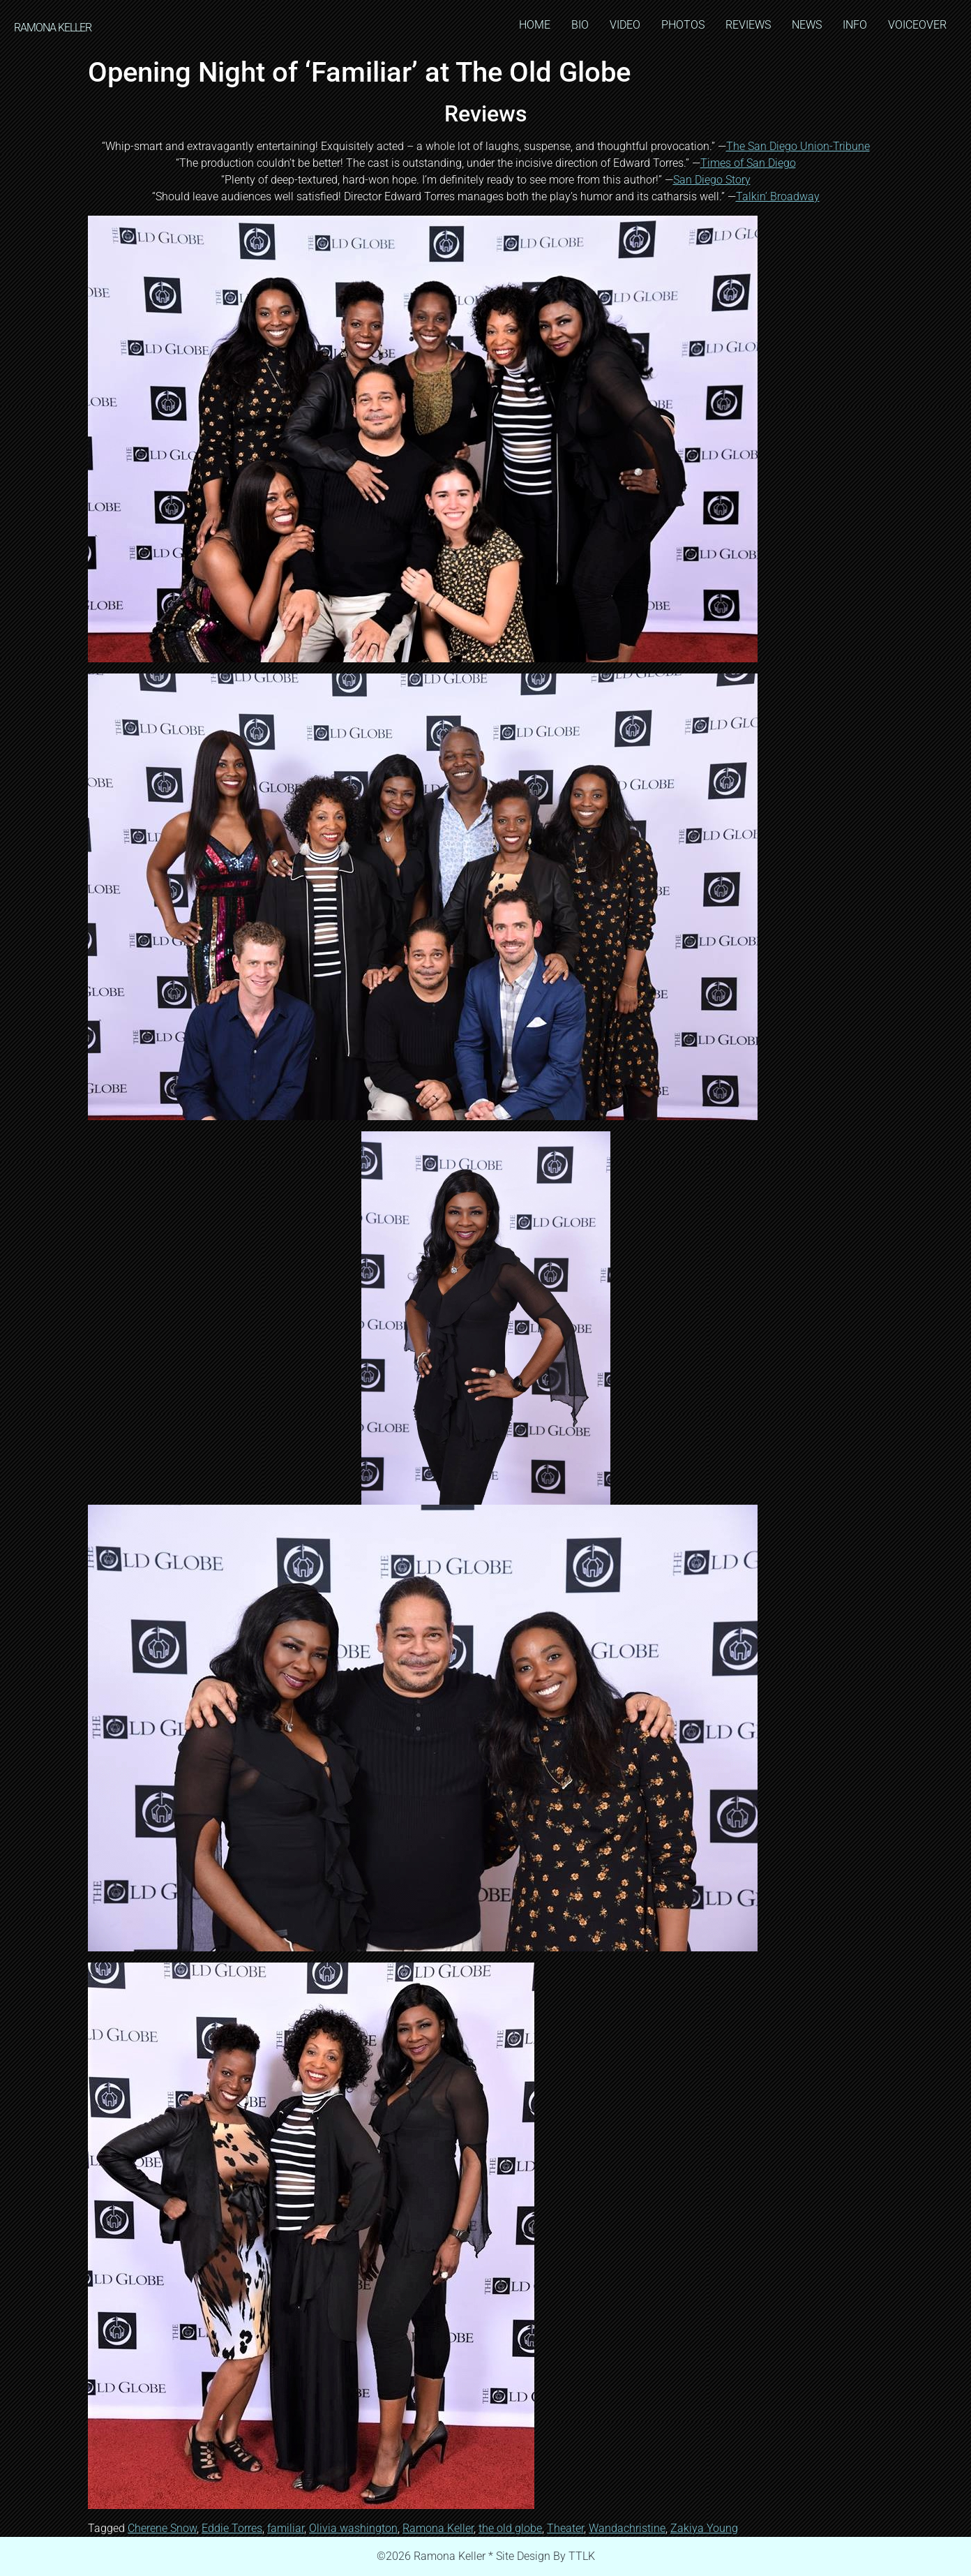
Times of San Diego (748, 163)
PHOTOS (683, 24)
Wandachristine (627, 2528)
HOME (534, 24)
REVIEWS (748, 24)
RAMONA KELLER (52, 27)
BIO (580, 24)
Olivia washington (353, 2528)
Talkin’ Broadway (778, 196)
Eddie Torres (232, 2528)
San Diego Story (712, 179)
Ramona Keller (438, 2528)
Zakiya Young (704, 2528)
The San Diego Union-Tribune (798, 146)
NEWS (807, 24)
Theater (565, 2528)
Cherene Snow (162, 2528)
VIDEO (625, 24)
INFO (855, 24)
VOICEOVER (917, 24)
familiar (285, 2528)
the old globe (510, 2528)
